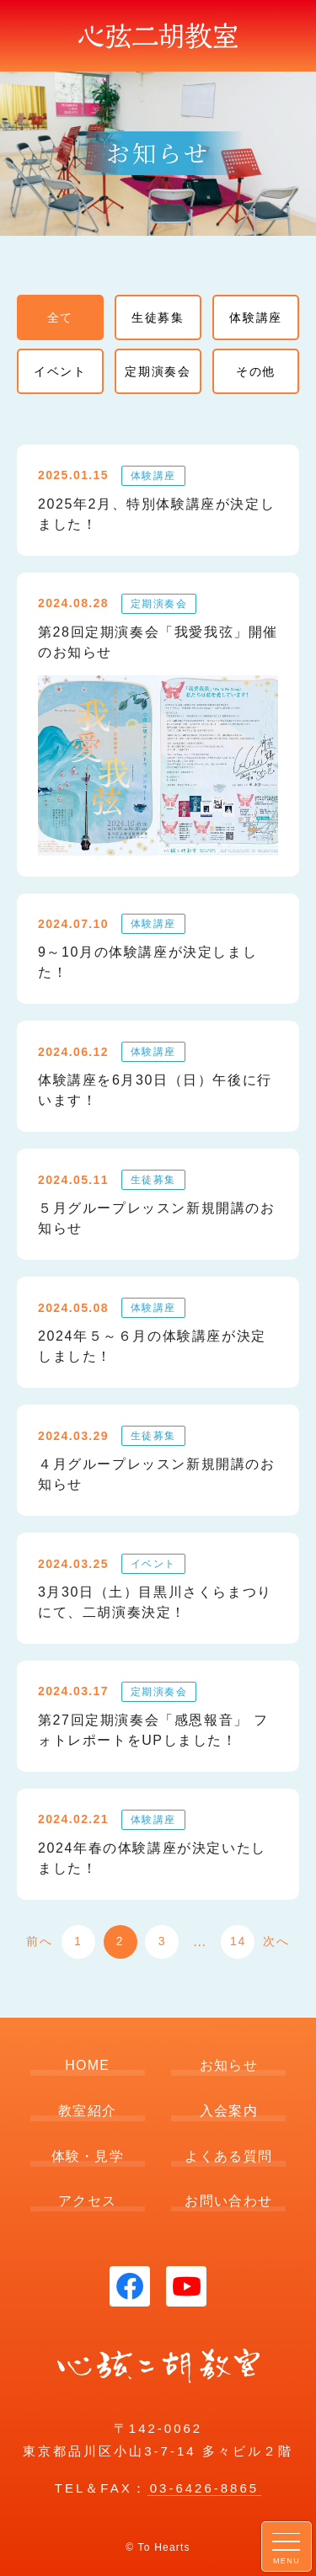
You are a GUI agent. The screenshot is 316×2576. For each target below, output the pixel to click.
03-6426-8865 (204, 2488)
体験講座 (255, 317)
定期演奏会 (157, 371)
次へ (276, 1941)
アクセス (87, 2201)
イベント (60, 371)
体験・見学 (87, 2156)
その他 (256, 371)
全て (60, 317)
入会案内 (229, 2111)
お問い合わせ (228, 2201)
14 (238, 1941)
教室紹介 (87, 2111)
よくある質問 (228, 2156)
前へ (39, 1941)
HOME (87, 2065)
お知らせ (229, 2065)
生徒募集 (157, 317)
